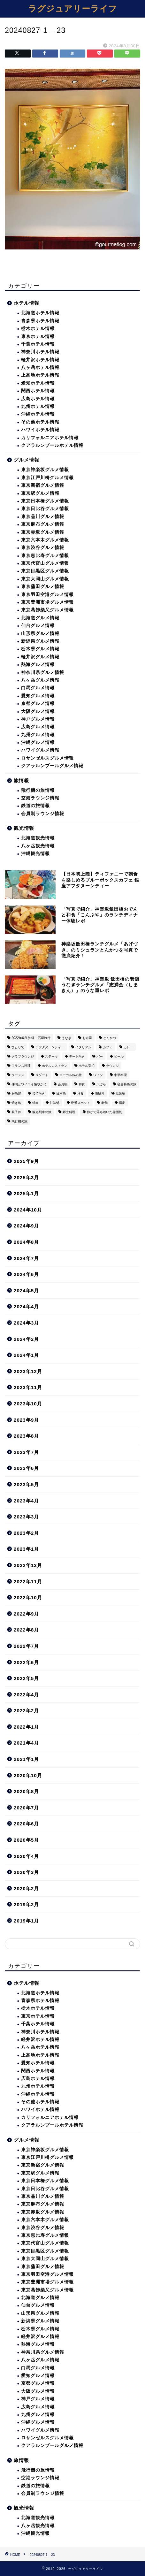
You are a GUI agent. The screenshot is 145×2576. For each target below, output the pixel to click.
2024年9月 (26, 1225)
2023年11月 (28, 1387)
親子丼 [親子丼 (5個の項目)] (16, 1112)
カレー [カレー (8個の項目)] (128, 1047)
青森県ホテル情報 (40, 320)
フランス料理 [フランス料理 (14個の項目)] (21, 1065)
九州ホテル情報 (38, 406)
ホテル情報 (26, 303)
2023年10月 (28, 1403)
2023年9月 (26, 1420)
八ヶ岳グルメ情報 (40, 680)
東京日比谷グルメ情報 (45, 508)
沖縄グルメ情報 (38, 742)
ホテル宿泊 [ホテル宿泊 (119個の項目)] (87, 1065)
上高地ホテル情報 (40, 375)
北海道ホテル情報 (40, 312)
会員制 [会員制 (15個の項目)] (62, 1084)
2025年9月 (26, 1161)
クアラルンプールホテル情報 (52, 445)
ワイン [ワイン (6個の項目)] (98, 1075)
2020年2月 (26, 1888)
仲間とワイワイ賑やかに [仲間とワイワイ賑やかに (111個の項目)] (29, 1084)
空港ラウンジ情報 (40, 798)
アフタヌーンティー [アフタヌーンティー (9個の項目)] (49, 1047)
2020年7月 (26, 1807)
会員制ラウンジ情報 (42, 813)
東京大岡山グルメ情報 (45, 579)
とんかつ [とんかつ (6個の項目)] (109, 1038)
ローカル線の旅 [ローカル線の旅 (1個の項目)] (70, 1075)
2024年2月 (26, 1339)
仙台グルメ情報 (38, 625)
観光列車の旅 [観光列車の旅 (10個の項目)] (41, 1112)
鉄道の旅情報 (35, 805)
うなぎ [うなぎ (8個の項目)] (66, 1038)
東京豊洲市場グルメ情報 (47, 602)
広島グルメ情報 (38, 726)
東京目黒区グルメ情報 (45, 571)
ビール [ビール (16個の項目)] (119, 1056)
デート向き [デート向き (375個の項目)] (77, 1056)
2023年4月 (26, 1500)
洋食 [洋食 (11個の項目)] (80, 1093)
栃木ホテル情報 (38, 328)
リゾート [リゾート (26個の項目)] (41, 1075)
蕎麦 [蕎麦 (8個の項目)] (122, 1103)
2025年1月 (26, 1193)
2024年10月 (28, 1209)
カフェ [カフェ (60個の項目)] (107, 1047)
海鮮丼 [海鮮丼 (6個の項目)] (99, 1093)
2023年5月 (26, 1484)
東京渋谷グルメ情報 (42, 547)
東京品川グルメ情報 (42, 516)
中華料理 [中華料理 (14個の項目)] (120, 1075)
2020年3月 (26, 1872)
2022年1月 (26, 1727)
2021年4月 (26, 1743)
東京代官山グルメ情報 (45, 563)
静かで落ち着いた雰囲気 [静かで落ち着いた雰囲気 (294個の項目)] (104, 1112)
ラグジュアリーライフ (72, 8)
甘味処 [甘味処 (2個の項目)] (54, 1103)
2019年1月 (26, 1920)
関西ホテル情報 (38, 390)
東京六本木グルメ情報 (45, 540)
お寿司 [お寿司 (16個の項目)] (87, 1038)
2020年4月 (26, 1856)
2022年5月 (26, 1678)
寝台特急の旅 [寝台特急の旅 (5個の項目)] (126, 1084)
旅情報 (21, 780)
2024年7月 (26, 1258)
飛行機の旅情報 (38, 790)
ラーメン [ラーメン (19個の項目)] (17, 1075)
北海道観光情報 (38, 838)
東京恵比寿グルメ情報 (45, 555)
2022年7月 (26, 1646)
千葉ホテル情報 (38, 344)
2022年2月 (26, 1710)
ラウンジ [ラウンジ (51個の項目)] (112, 1065)
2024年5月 (26, 1290)
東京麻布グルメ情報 (42, 524)
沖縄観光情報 (35, 853)
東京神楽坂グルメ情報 (45, 469)
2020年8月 (26, 1791)
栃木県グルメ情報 (40, 648)
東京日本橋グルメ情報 (45, 501)
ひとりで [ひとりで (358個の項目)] (17, 1047)
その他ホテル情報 (40, 422)
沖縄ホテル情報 (38, 414)
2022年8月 (26, 1629)
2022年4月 (26, 1694)
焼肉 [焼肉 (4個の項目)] (35, 1103)
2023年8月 (26, 1436)
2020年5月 (26, 1840)
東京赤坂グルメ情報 (42, 532)
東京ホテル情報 (38, 336)
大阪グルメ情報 (38, 711)
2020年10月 (28, 1775)
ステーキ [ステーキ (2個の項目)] (51, 1056)
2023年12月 (28, 1371)
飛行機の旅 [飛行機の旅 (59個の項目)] (19, 1121)
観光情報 (24, 828)
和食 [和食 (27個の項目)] (82, 1084)
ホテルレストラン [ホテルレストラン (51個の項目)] (54, 1065)
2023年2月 (26, 1533)
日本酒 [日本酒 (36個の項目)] (61, 1093)
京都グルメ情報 (38, 703)
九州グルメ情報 (38, 734)
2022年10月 (28, 1597)
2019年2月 (26, 1904)
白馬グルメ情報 (38, 687)
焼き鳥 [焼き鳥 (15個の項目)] (16, 1103)
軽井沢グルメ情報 (40, 656)
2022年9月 (26, 1614)
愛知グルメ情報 (38, 695)
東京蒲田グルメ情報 (42, 586)
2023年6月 (26, 1468)
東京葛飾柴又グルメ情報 (47, 610)
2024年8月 (26, 1242)
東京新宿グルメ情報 (42, 485)
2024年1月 (26, 1355)
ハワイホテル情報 (40, 429)
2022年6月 (26, 1662)
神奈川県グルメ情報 (42, 672)
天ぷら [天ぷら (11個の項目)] (101, 1084)
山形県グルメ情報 (40, 633)
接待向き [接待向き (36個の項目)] (38, 1093)
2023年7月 (26, 1452)
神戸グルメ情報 (38, 719)
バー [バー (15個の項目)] (99, 1056)
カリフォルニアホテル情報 (50, 437)
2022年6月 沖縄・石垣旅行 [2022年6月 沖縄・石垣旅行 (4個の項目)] (30, 1038)
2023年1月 (26, 1549)
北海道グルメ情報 (40, 617)
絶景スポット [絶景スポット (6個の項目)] (80, 1103)
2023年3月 (26, 1516)
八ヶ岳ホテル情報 (40, 367)
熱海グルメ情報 (38, 664)
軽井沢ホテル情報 (40, 359)
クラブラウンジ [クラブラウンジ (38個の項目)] (22, 1056)
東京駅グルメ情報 (40, 493)
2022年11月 (28, 1581)
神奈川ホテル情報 (40, 351)
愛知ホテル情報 (38, 383)
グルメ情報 (26, 459)
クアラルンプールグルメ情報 (52, 765)
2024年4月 (26, 1306)
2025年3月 (26, 1177)
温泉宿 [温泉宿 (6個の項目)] (120, 1093)
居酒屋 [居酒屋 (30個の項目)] (16, 1093)
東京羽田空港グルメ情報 (47, 594)
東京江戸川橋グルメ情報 (47, 477)
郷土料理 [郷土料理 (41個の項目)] (69, 1112)
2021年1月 (26, 1759)
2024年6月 (26, 1274)
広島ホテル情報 (38, 398)
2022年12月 (28, 1565)
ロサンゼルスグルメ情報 (47, 758)
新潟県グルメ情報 (40, 641)
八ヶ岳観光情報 (38, 846)
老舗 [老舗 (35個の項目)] (104, 1103)
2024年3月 (26, 1323)
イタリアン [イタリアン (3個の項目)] (83, 1047)
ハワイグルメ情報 (40, 750)
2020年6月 (26, 1823)
